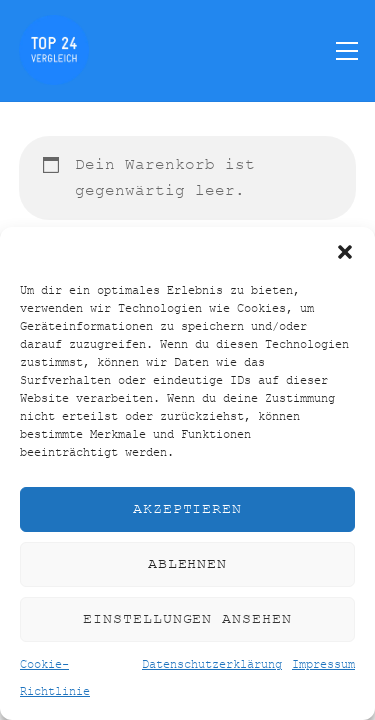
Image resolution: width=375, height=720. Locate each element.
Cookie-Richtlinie (55, 678)
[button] (345, 252)
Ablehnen (188, 564)
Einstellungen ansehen (187, 619)
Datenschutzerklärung (212, 665)
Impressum (323, 665)
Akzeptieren (188, 509)
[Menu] (347, 50)
